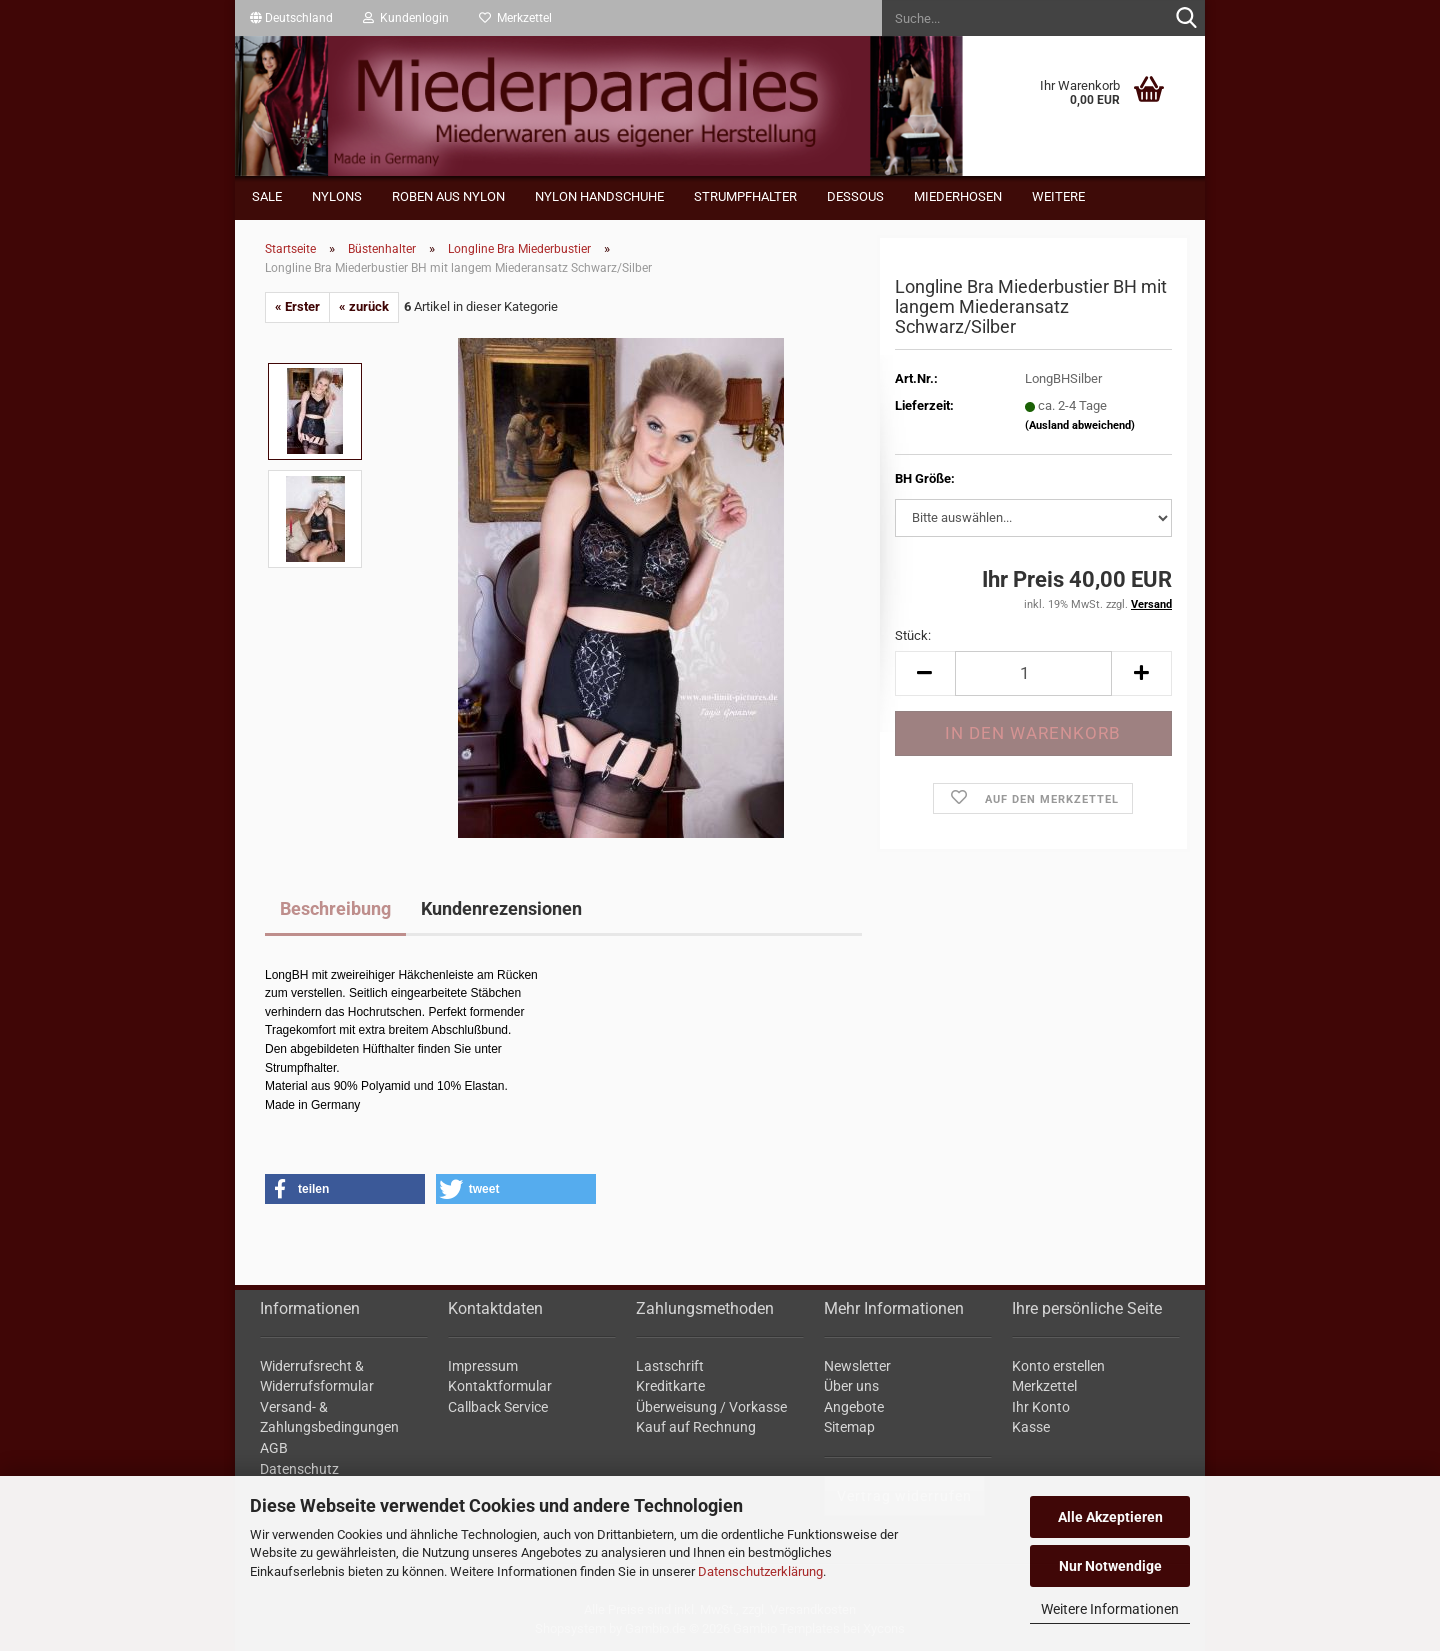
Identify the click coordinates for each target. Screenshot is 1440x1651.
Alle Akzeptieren (1110, 1517)
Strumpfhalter (745, 196)
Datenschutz (299, 1469)
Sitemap (849, 1427)
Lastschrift (670, 1366)
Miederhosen (958, 196)
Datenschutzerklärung (760, 1571)
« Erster (297, 306)
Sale (267, 196)
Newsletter (857, 1366)
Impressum (483, 1366)
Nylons (337, 196)
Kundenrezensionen (501, 908)
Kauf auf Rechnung (696, 1427)
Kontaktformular (500, 1386)
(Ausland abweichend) (1080, 425)
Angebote (854, 1407)
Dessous (855, 196)
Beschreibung (335, 908)
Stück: (913, 635)
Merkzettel (515, 18)
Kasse (1031, 1427)
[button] (291, 18)
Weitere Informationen (1110, 1609)
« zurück (364, 306)
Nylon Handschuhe (599, 196)
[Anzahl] (1033, 673)
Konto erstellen (1058, 1366)
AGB (274, 1448)
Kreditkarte (670, 1386)
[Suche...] (1186, 19)
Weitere (1058, 196)
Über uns (851, 1386)
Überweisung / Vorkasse (711, 1407)
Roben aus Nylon (448, 196)
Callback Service (498, 1407)
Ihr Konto (1041, 1407)
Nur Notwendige (1110, 1566)
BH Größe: (925, 478)
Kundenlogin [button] (406, 18)
